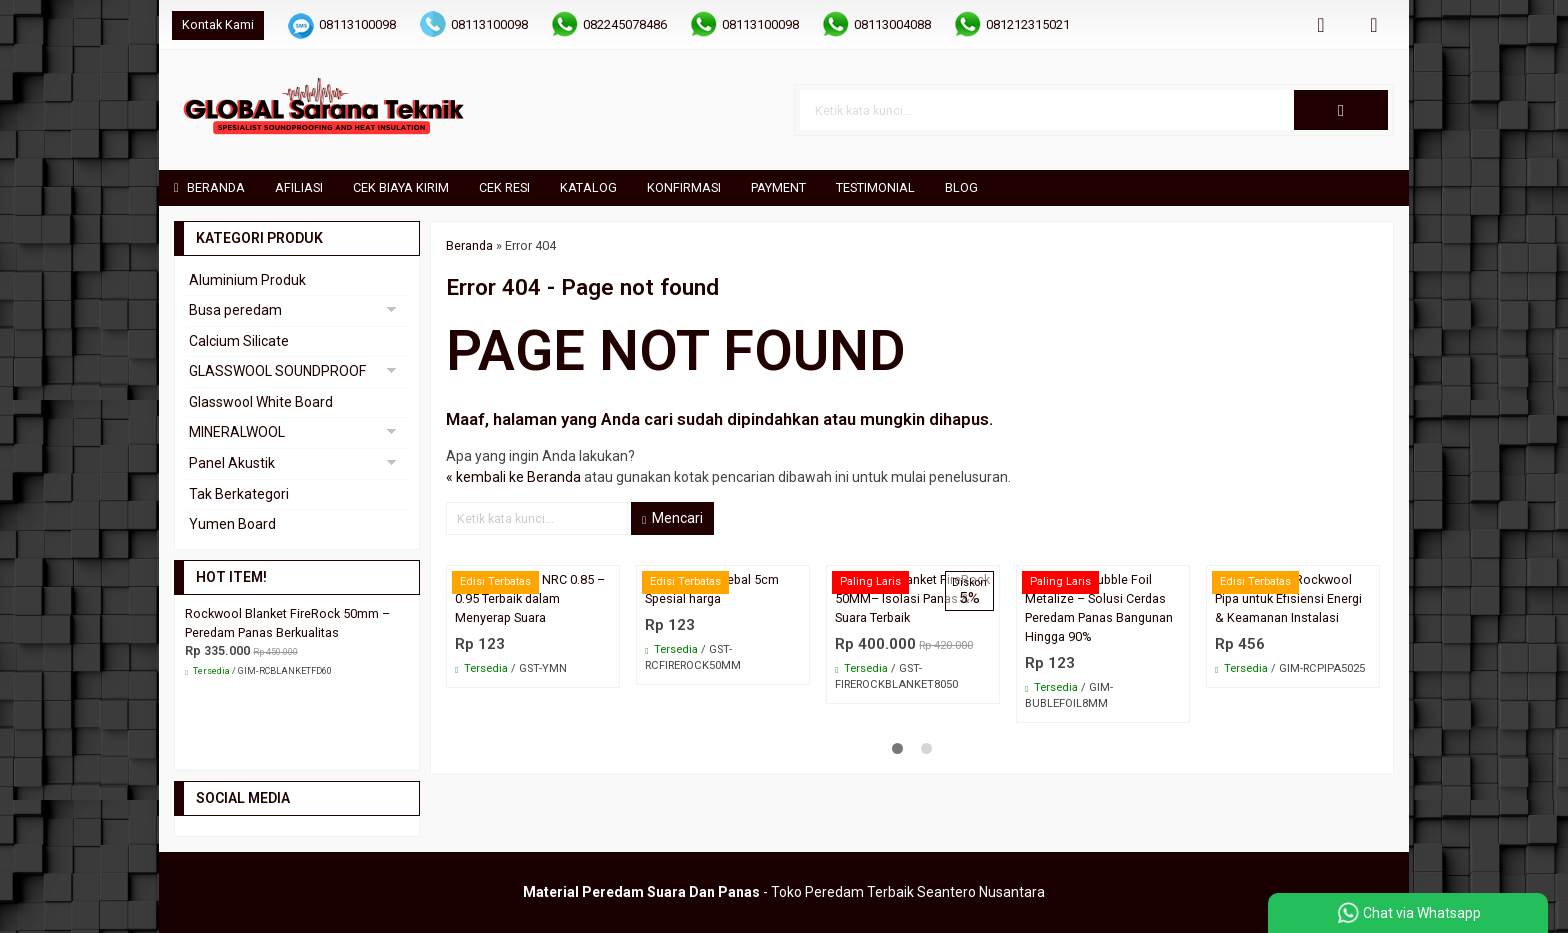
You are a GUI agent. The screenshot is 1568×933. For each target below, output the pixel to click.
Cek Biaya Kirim (401, 187)
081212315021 (1028, 24)
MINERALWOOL (237, 432)
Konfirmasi (684, 187)
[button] (1341, 110)
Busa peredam (235, 310)
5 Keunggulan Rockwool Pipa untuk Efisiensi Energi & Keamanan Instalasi (1288, 598)
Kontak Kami (218, 24)
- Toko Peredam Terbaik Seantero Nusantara (784, 892)
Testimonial (875, 187)
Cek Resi (504, 187)
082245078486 (625, 24)
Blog (961, 187)
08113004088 (892, 24)
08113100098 (357, 24)
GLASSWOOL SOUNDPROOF (277, 371)
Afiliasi (299, 187)
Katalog (588, 187)
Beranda (209, 187)
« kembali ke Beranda (513, 477)
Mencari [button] (672, 518)
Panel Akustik (232, 463)
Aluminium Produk (247, 280)
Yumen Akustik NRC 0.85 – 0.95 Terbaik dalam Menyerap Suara (530, 598)
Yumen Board (232, 524)
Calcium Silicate (239, 341)
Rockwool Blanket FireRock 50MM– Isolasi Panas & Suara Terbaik (912, 598)
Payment (778, 187)
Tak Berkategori (239, 494)
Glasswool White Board (261, 402)
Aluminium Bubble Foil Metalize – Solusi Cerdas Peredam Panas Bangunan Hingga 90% (1099, 608)
